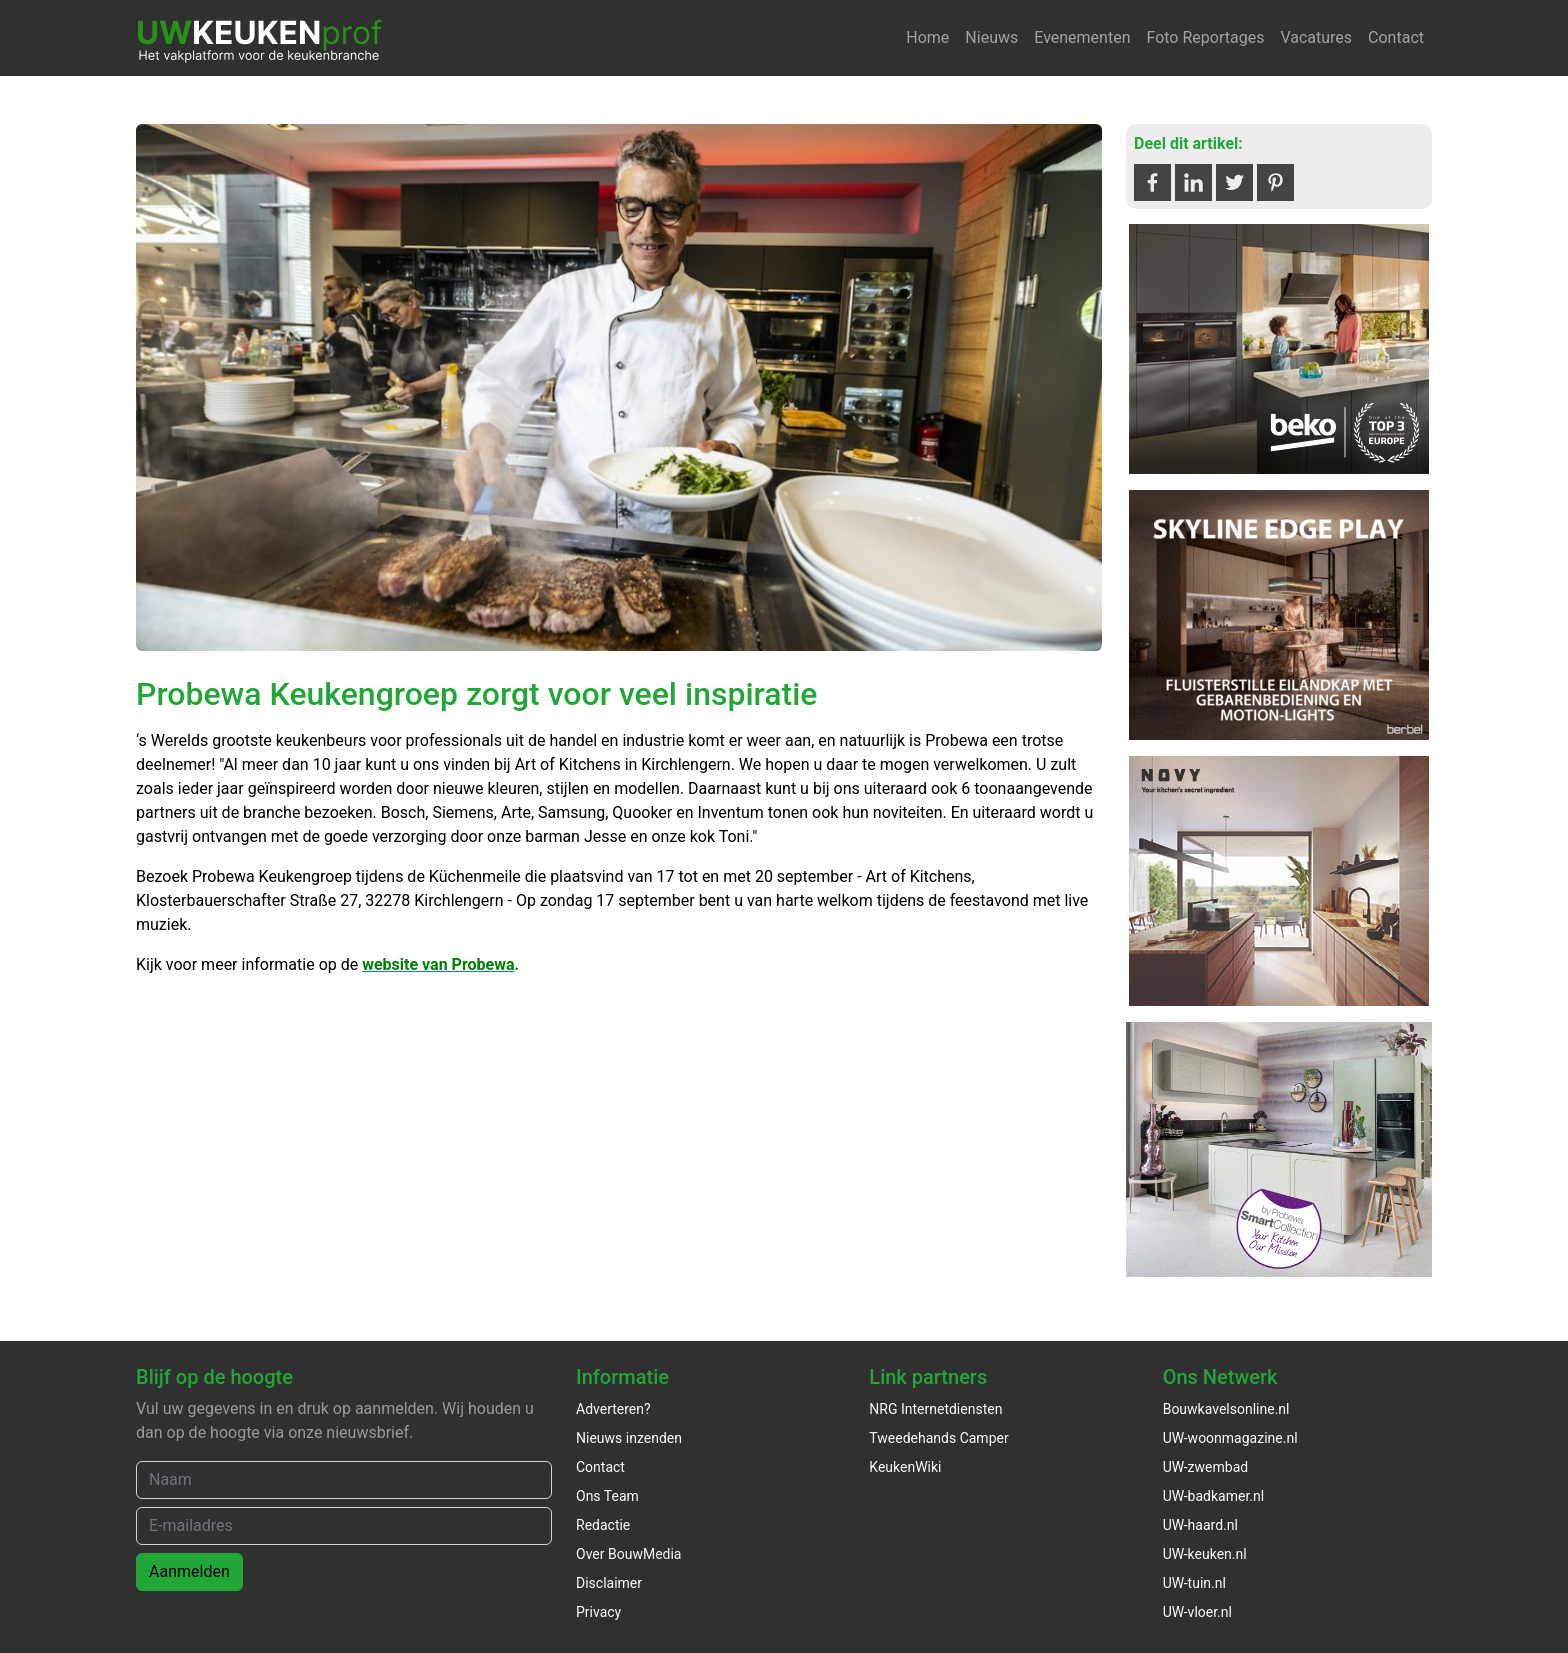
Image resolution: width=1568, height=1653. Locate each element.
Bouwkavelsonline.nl (1226, 1409)
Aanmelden (189, 1571)
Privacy (598, 1612)
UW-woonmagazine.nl (1230, 1438)
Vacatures (1316, 37)
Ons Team (607, 1496)
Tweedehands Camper (938, 1438)
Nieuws (991, 37)
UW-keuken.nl (1205, 1554)
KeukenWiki (905, 1467)
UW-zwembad (1206, 1467)
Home (927, 37)
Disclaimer (609, 1583)
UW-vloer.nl (1197, 1612)
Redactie (603, 1525)
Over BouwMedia (628, 1554)
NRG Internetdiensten (935, 1409)
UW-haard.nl (1200, 1525)
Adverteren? (613, 1409)
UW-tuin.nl (1194, 1583)
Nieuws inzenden (629, 1438)
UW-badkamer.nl (1213, 1496)
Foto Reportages (1205, 37)
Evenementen (1082, 37)
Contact (1396, 37)
